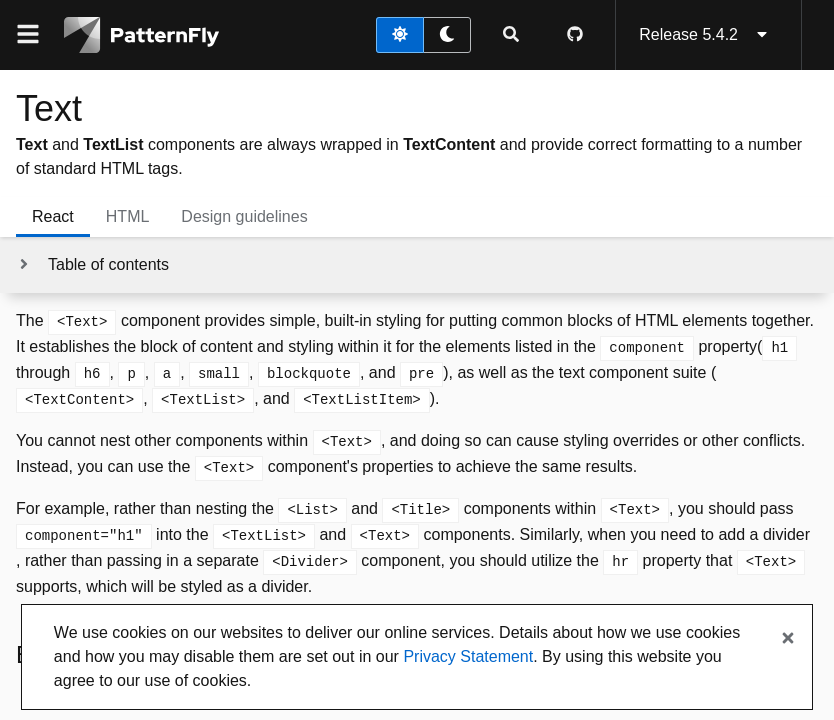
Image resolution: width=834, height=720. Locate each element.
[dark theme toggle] (447, 35)
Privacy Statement (468, 656)
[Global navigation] (28, 35)
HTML (128, 216)
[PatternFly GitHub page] (575, 35)
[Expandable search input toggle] (511, 35)
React (53, 216)
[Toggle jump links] (92, 265)
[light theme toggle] (400, 35)
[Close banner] (788, 639)
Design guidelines (244, 216)
